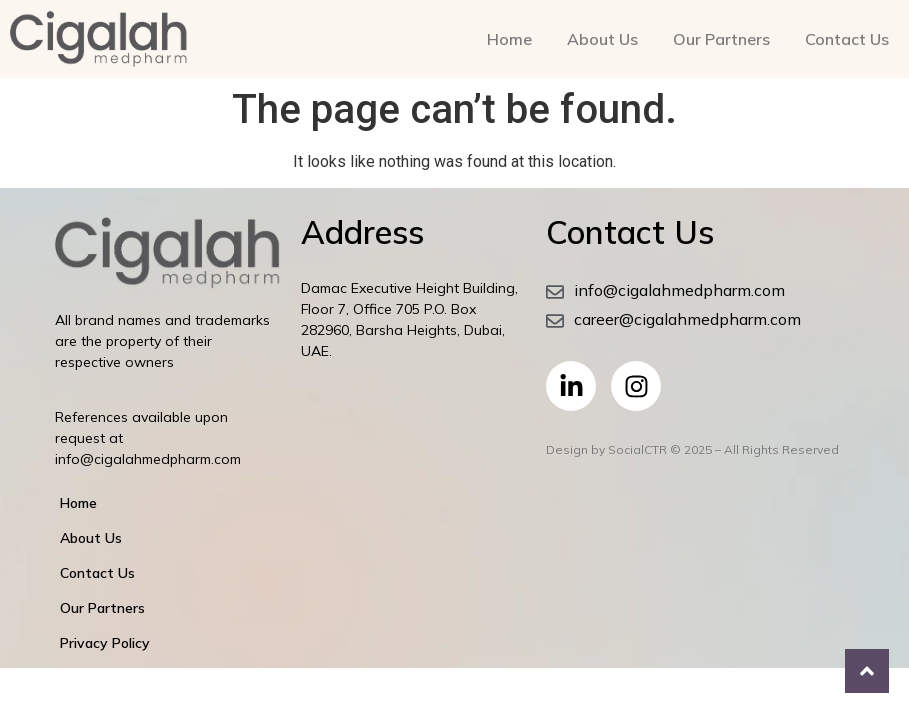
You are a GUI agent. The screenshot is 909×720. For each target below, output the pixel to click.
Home (509, 39)
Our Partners (721, 39)
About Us (602, 39)
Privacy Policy (105, 643)
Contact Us (847, 39)
